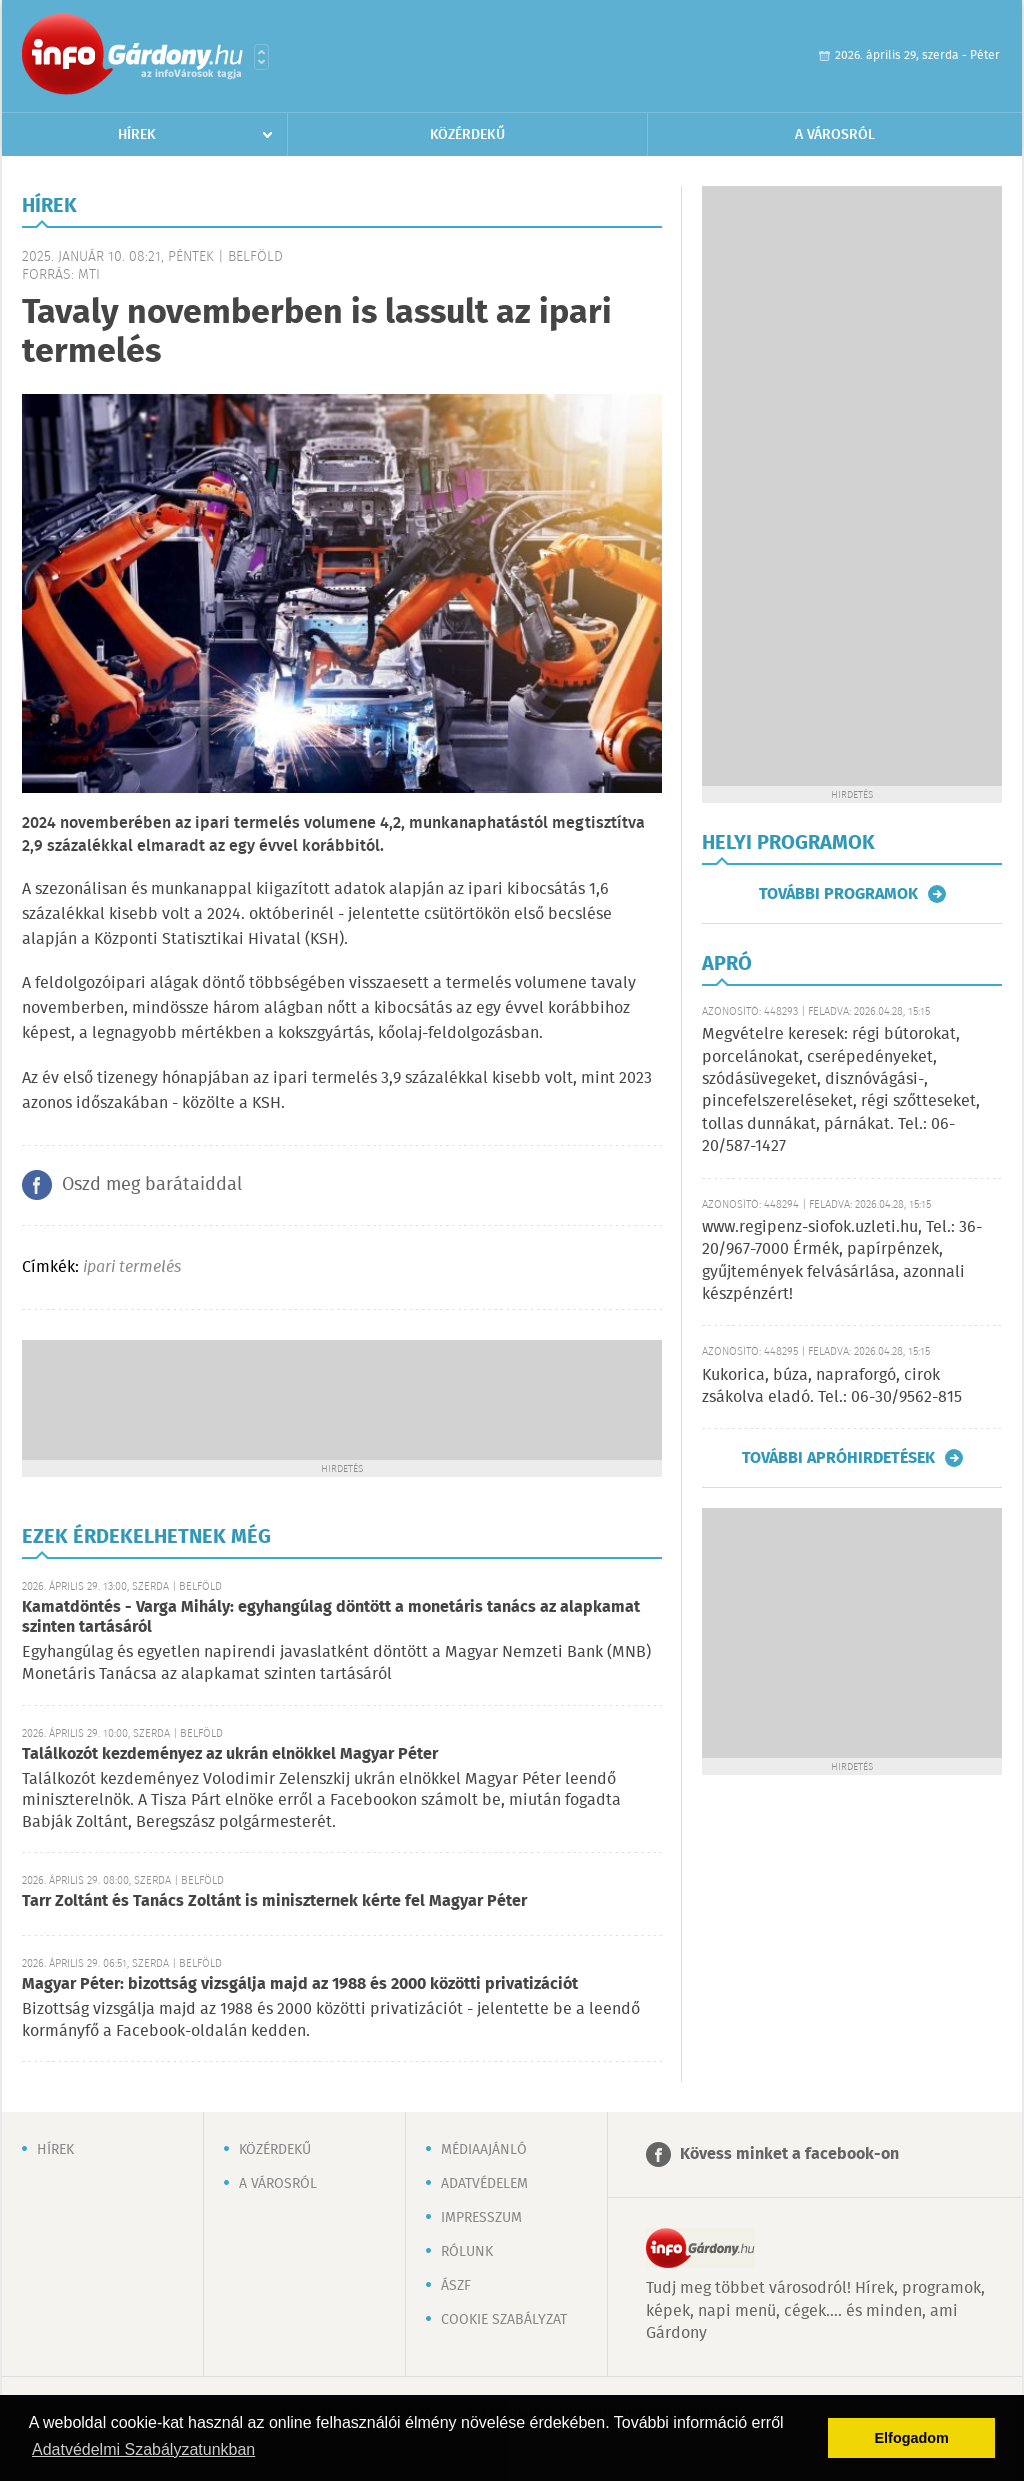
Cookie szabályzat (504, 2320)
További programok (838, 894)
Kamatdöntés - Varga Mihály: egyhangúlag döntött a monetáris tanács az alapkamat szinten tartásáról (331, 1617)
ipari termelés (132, 1267)
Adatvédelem (484, 2184)
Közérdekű (467, 135)
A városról (835, 135)
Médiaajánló (484, 2150)
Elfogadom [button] (912, 2438)
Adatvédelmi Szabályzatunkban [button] (143, 2449)
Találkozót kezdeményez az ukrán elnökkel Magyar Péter (230, 1754)
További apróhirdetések (838, 1458)
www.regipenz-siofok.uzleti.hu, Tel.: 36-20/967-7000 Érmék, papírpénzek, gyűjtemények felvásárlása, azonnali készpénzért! (842, 1261)
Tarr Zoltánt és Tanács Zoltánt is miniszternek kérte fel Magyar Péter (274, 1901)
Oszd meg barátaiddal (152, 1185)
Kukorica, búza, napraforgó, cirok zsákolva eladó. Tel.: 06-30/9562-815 (832, 1386)
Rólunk (467, 2252)
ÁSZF (456, 2286)
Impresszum (481, 2218)
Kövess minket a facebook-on (789, 2154)
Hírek (137, 135)
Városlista (261, 57)
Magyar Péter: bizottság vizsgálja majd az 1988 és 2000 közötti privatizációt (300, 1984)
